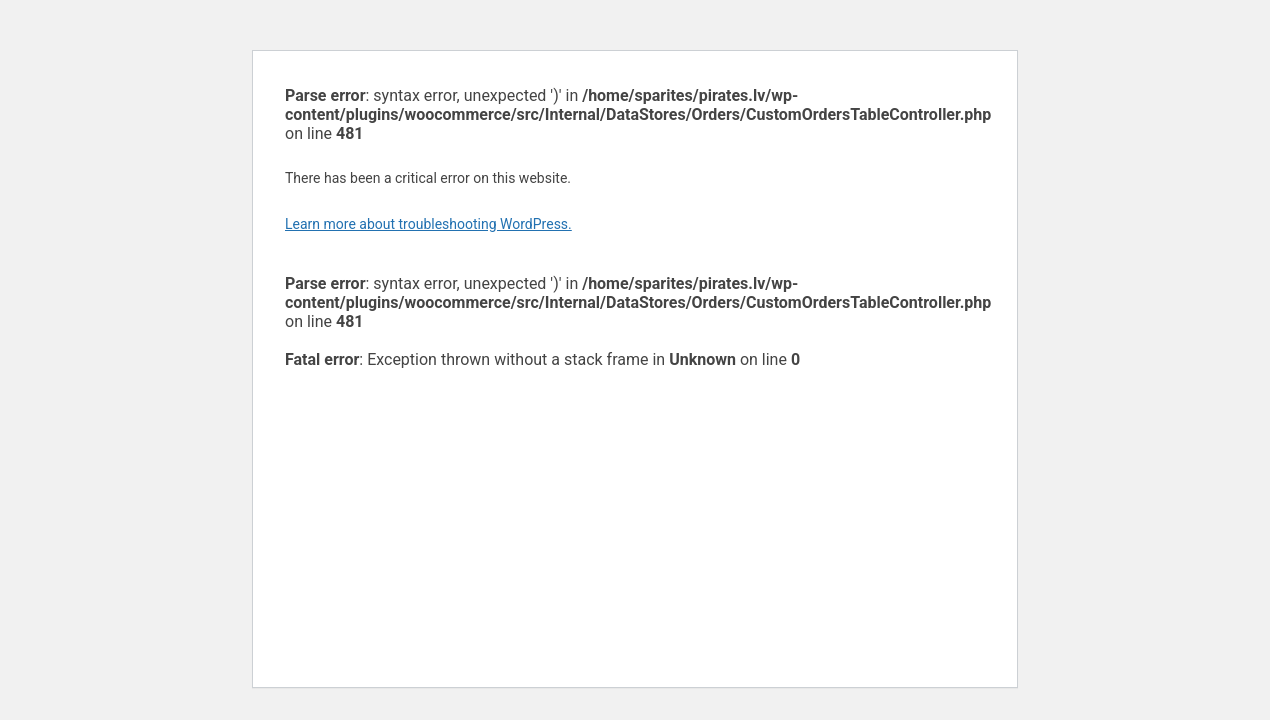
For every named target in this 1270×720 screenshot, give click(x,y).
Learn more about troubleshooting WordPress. (428, 224)
